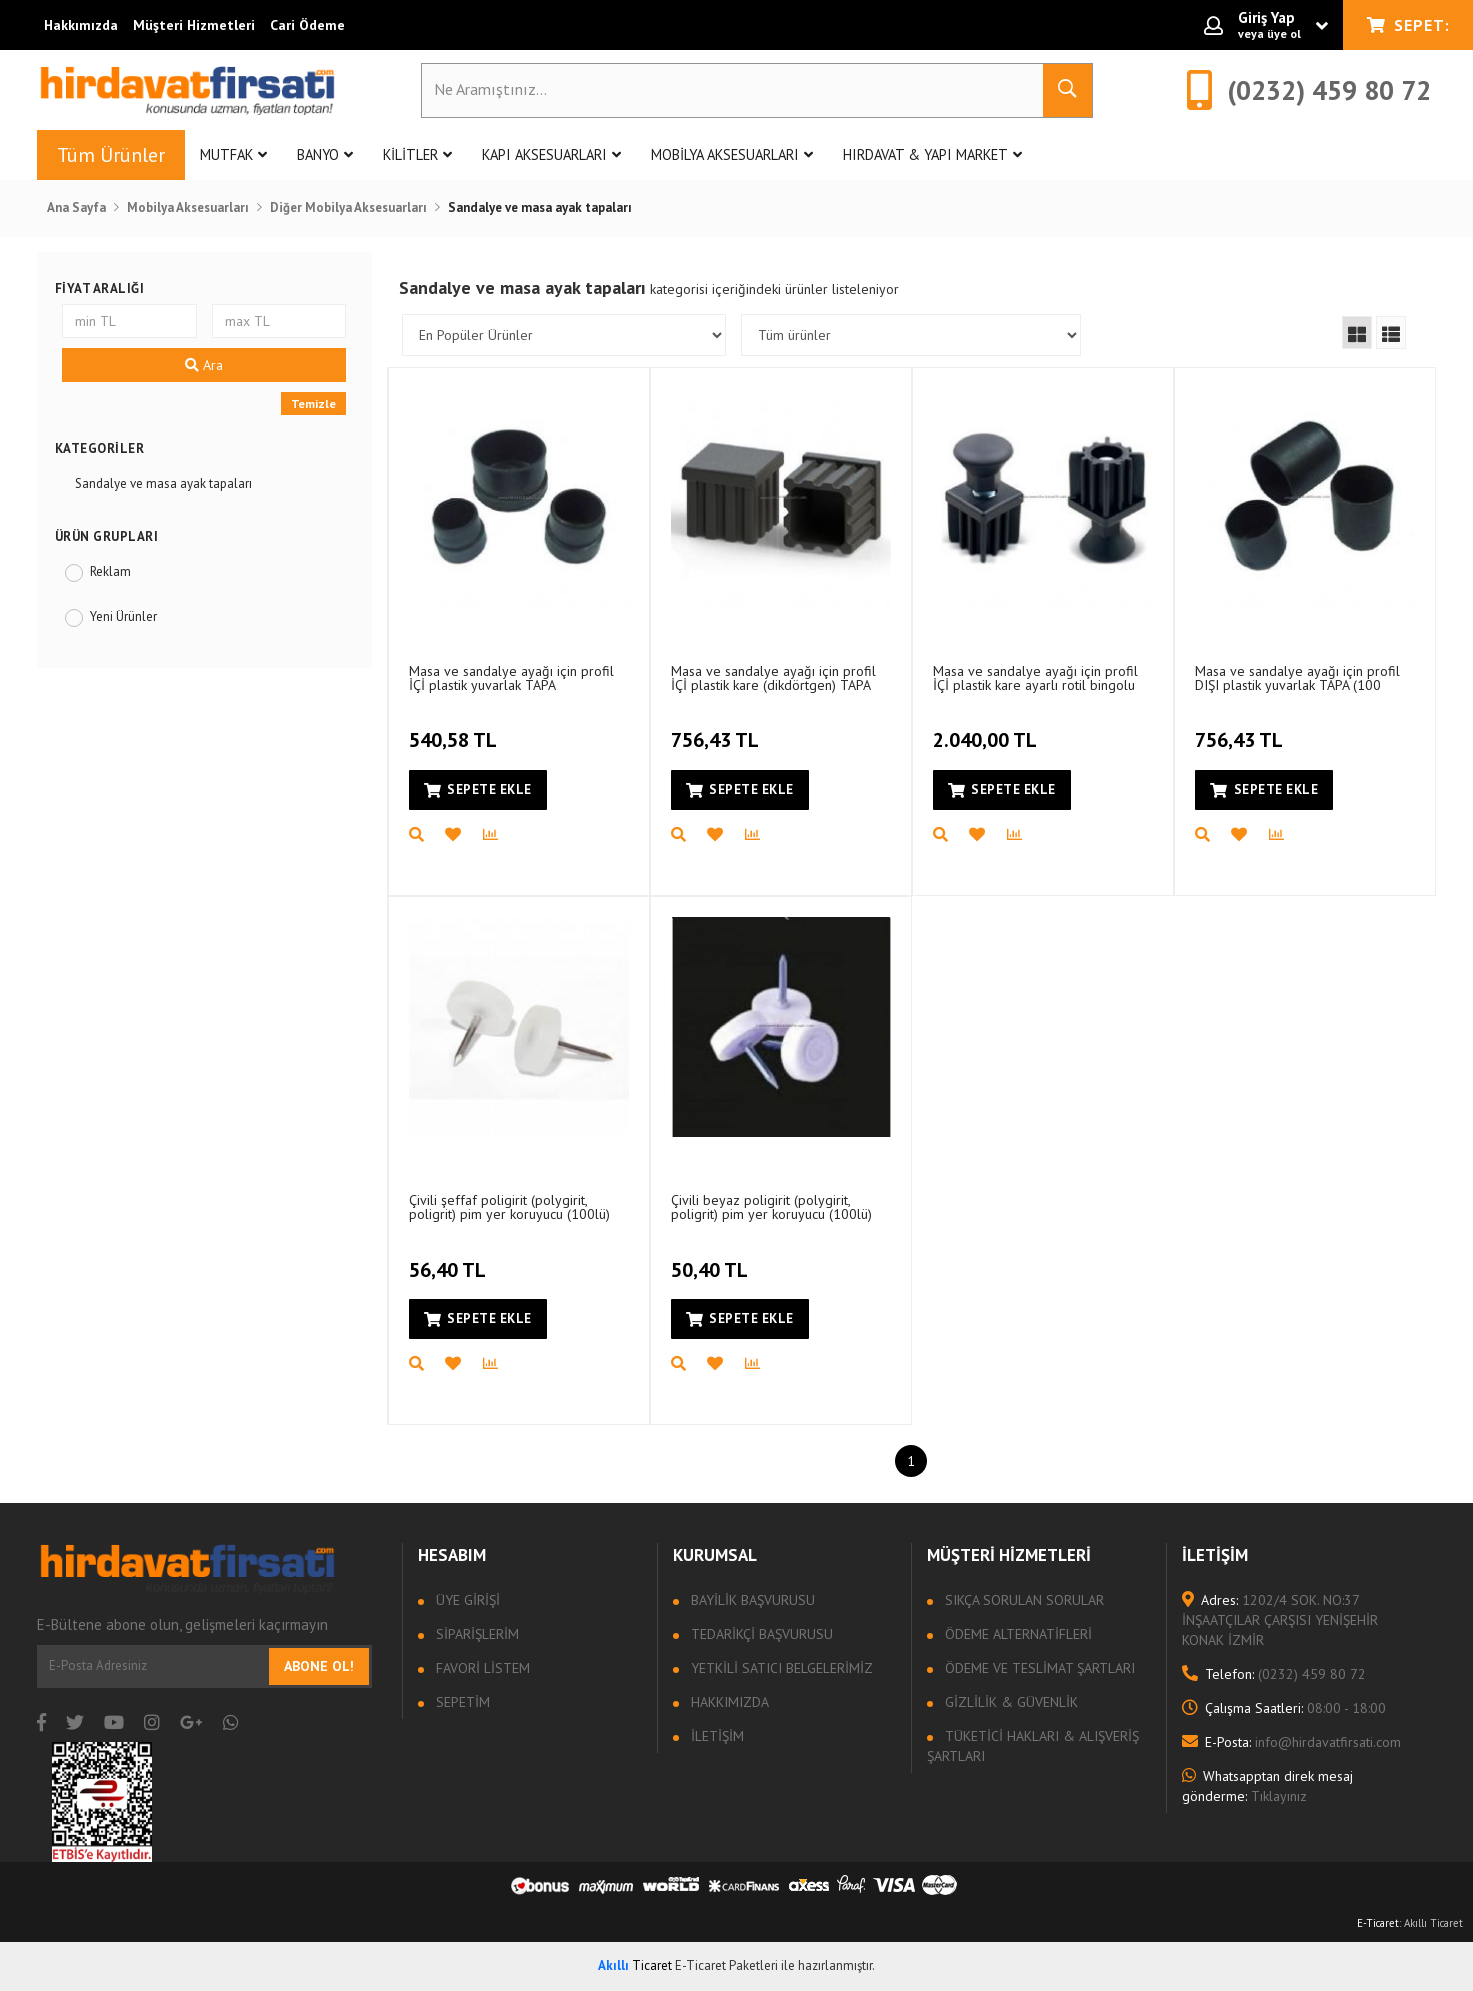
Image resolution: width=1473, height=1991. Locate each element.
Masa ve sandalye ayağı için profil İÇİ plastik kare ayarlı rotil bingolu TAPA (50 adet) (1035, 677)
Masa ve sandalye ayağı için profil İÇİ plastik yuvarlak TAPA (511, 677)
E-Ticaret (1378, 1923)
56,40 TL (450, 1258)
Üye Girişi (466, 1600)
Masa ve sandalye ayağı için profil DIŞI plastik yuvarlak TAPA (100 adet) (1297, 677)
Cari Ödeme (307, 25)
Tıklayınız (1267, 1786)
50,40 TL (712, 1258)
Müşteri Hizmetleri (194, 25)
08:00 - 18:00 (1284, 1708)
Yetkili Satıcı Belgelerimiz (780, 1668)
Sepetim (461, 1702)
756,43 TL (717, 729)
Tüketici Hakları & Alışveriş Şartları (1033, 1746)
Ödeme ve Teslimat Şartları (1038, 1668)
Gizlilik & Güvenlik (1009, 1702)
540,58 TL (455, 729)
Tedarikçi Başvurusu (760, 1634)
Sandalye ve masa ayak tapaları (163, 483)
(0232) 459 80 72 (1274, 1674)
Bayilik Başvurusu (751, 1600)
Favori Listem (481, 1668)
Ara (204, 365)
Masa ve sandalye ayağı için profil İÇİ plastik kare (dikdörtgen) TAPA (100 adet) (773, 677)
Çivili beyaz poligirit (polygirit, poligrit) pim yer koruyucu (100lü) (771, 1206)
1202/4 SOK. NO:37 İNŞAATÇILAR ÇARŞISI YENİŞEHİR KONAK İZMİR (1280, 1620)
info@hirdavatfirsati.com (1291, 1742)
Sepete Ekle (478, 789)
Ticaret (635, 1965)
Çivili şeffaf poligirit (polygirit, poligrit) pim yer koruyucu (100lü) (509, 1206)
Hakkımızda (81, 25)
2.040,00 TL (987, 729)
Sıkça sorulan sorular (1022, 1600)
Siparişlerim (475, 1634)
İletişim (715, 1736)
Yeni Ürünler (123, 616)
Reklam (110, 571)
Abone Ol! (319, 1666)
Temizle (313, 403)
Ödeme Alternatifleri (1016, 1634)
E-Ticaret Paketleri (726, 1965)
